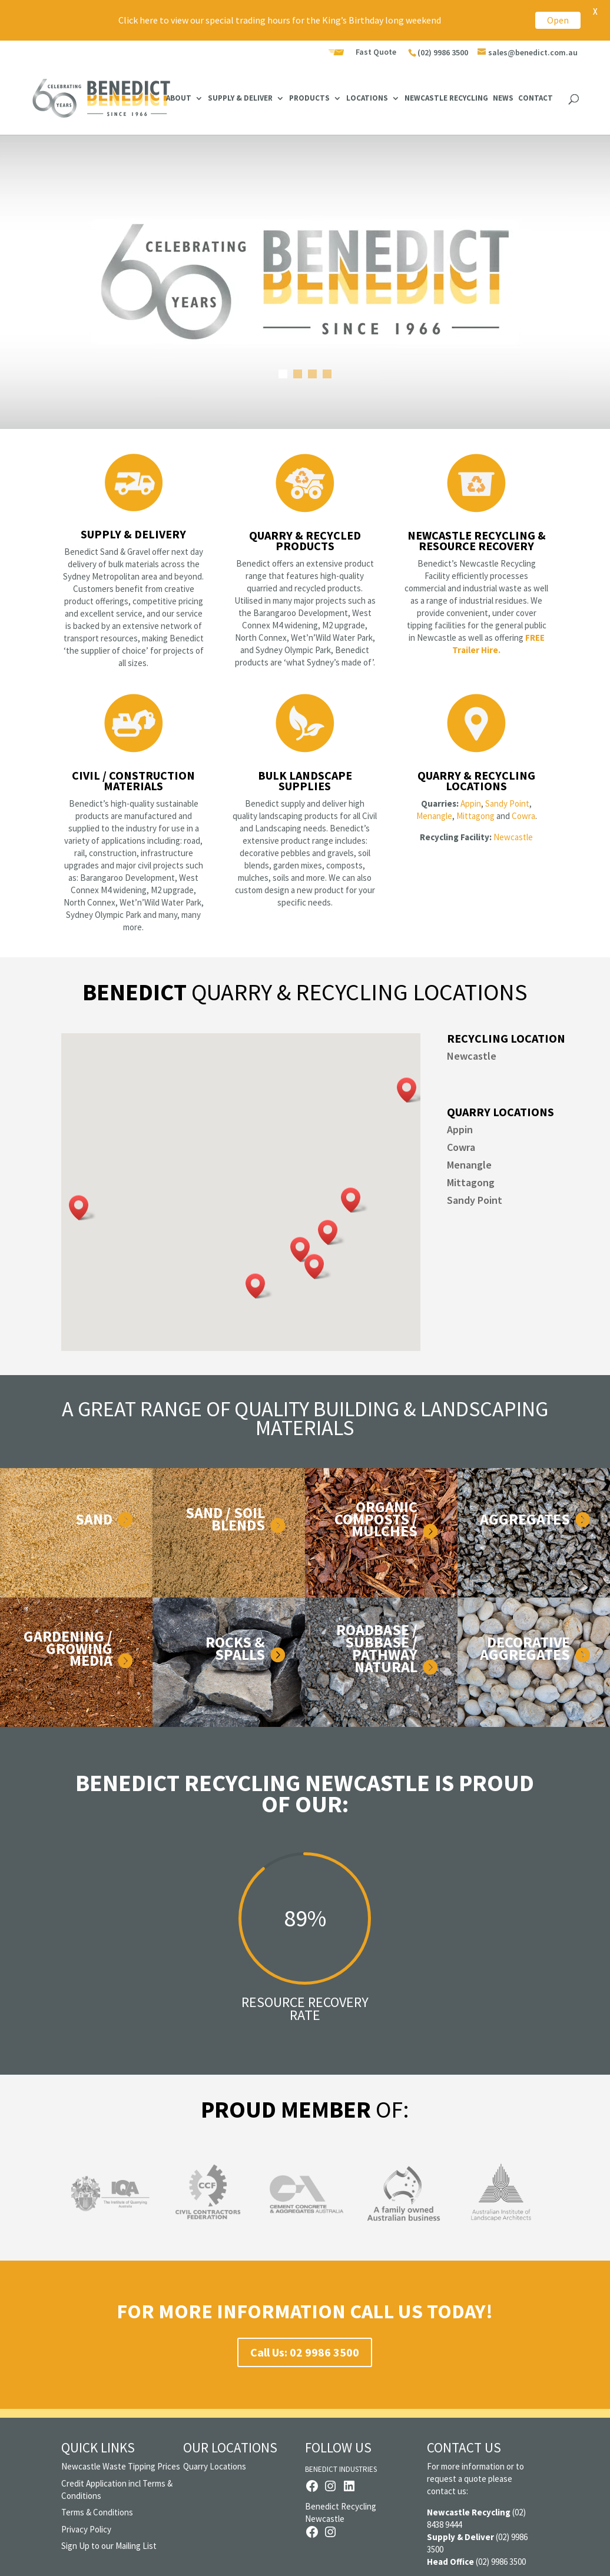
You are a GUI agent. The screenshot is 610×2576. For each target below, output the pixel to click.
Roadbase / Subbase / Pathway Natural (376, 1648)
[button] (410, 1090)
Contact (535, 98)
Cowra (523, 815)
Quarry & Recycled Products (305, 540)
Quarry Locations (214, 2466)
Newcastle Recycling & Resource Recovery (476, 540)
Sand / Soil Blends (225, 1519)
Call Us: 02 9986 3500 (304, 2352)
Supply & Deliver (240, 98)
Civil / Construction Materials (133, 780)
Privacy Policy (86, 2529)
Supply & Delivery (133, 534)
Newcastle (513, 837)
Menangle (434, 815)
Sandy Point (506, 803)
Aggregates (525, 1519)
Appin (470, 803)
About (178, 98)
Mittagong (475, 815)
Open (558, 20)
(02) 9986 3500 (442, 52)
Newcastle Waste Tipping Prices (120, 2466)
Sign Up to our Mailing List (109, 2545)
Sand (93, 1519)
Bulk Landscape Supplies (305, 780)
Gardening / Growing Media (68, 1648)
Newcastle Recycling (446, 98)
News (503, 98)
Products (309, 98)
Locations (367, 98)
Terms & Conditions (97, 2512)
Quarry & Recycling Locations (476, 780)
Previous (49, 2202)
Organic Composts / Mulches (375, 1519)
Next (560, 2202)
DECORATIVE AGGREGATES (525, 1648)
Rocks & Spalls (235, 1648)
